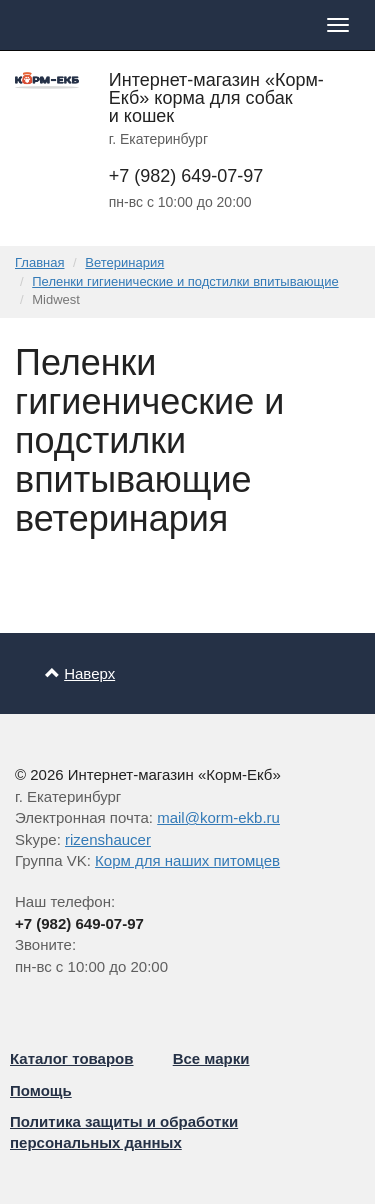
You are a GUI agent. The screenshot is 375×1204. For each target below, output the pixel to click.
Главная (39, 262)
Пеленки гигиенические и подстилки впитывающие (185, 281)
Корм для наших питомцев (187, 860)
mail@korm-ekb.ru (218, 817)
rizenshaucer (108, 839)
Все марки (211, 1058)
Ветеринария (124, 262)
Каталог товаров (72, 1058)
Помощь (41, 1090)
